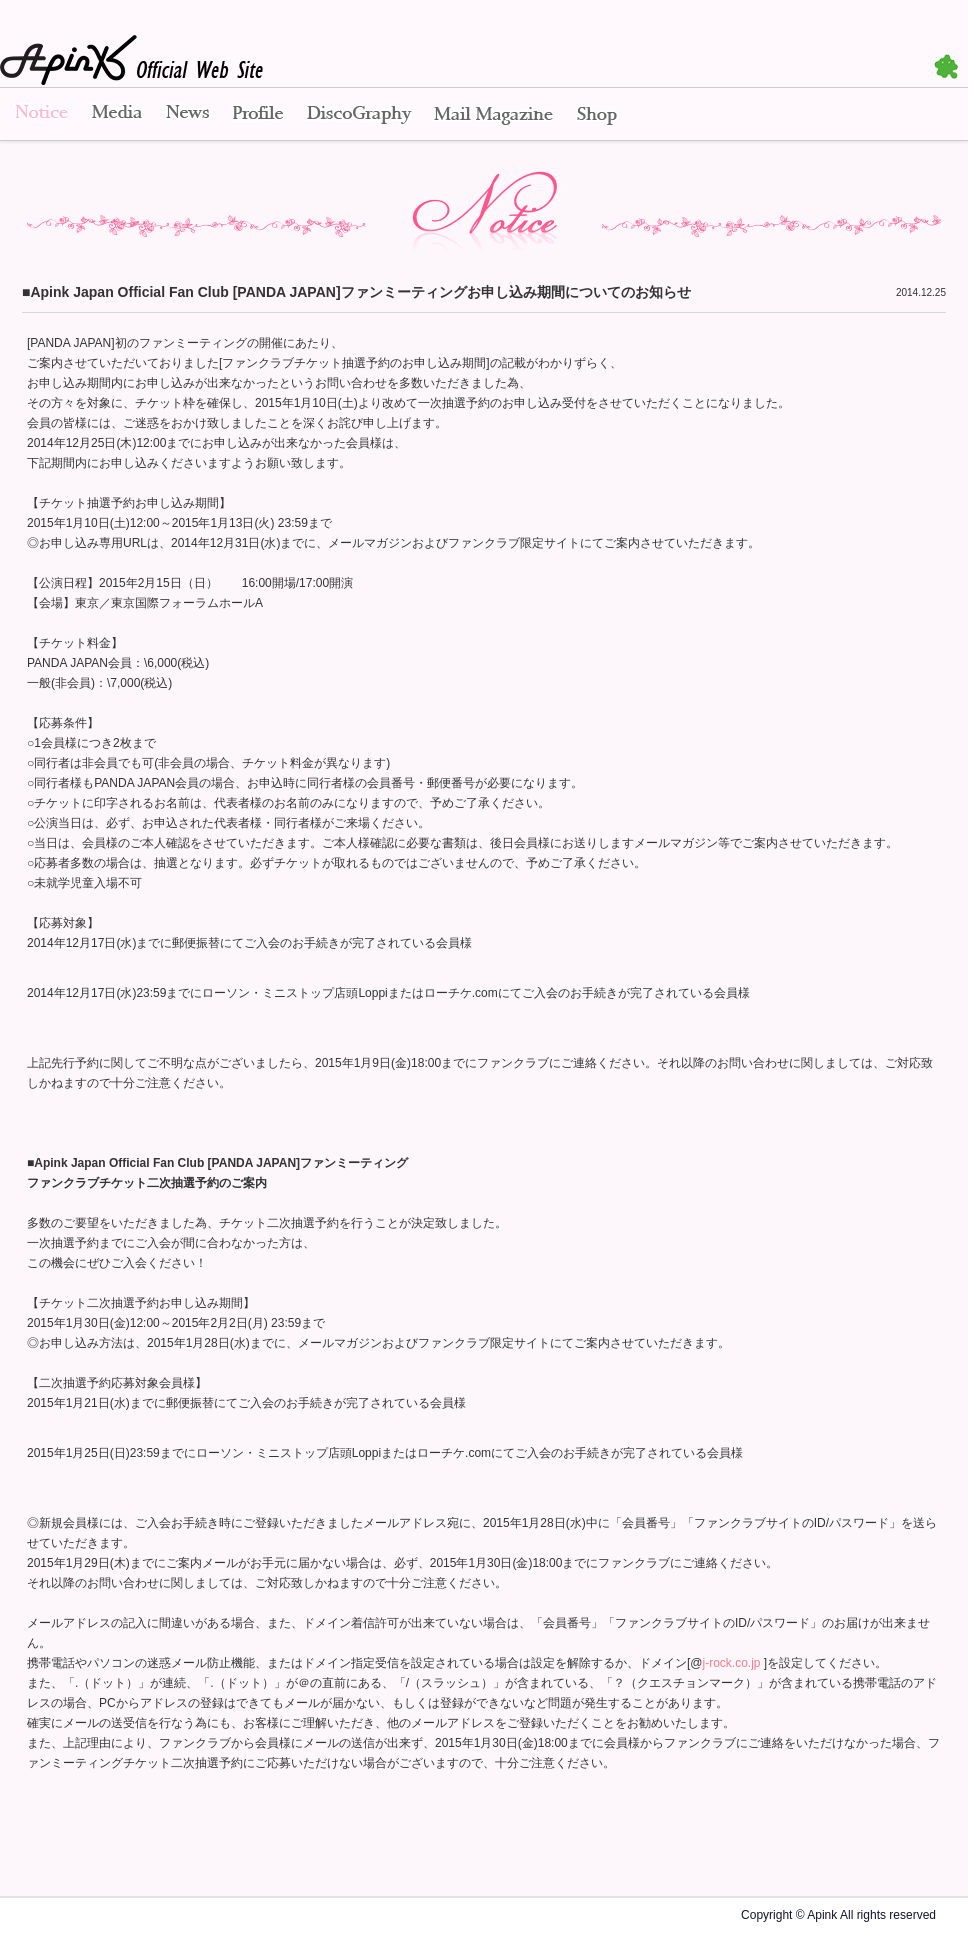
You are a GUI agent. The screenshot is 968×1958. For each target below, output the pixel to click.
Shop (597, 115)
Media (117, 115)
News (187, 115)
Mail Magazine (493, 115)
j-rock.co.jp (732, 1663)
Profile (258, 115)
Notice (40, 115)
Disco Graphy (358, 115)
